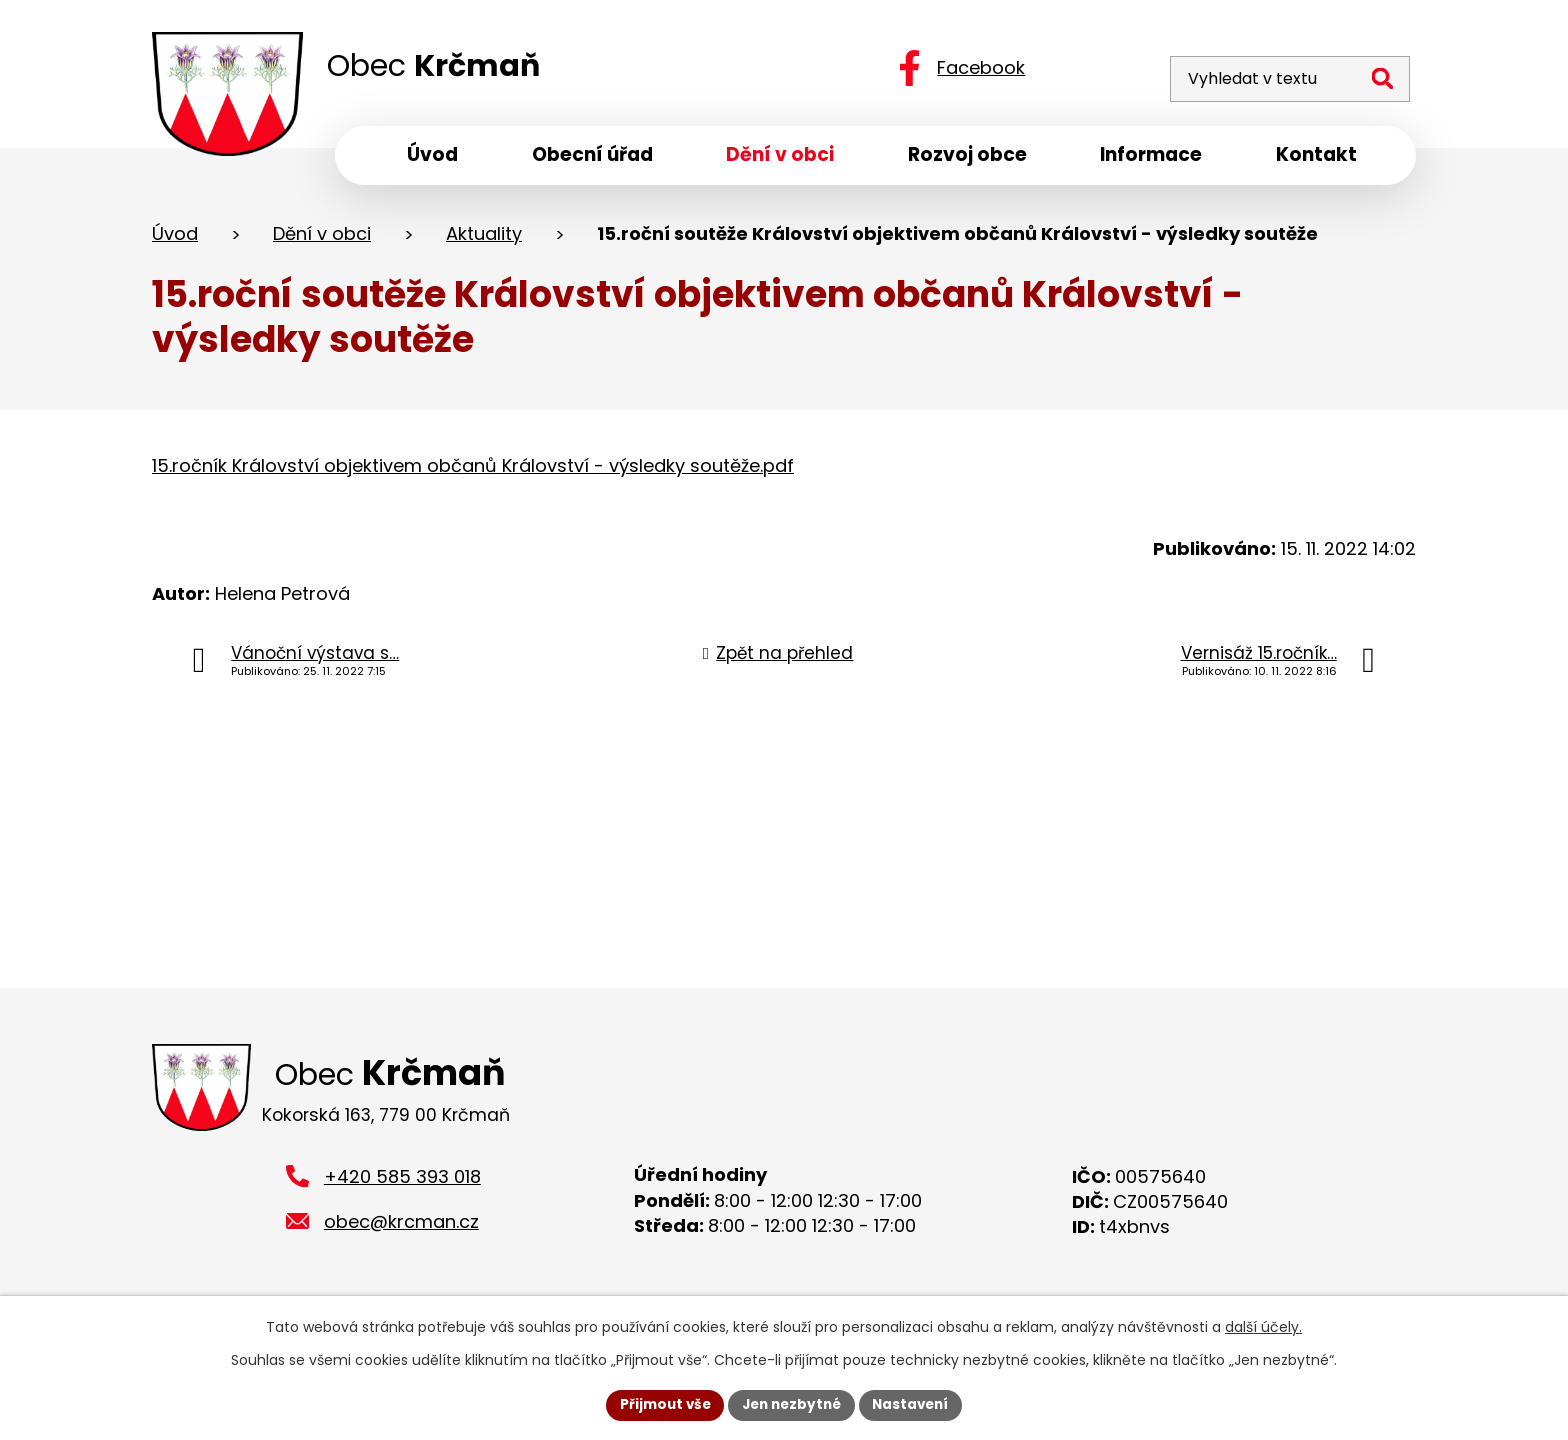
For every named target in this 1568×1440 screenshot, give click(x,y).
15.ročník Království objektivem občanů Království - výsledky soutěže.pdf (473, 470)
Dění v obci (322, 238)
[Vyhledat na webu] (1276, 67)
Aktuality (484, 238)
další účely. (1263, 1326)
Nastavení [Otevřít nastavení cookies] (916, 1404)
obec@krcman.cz (401, 1230)
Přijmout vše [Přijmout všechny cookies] (659, 1404)
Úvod (175, 238)
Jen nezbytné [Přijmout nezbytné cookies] (791, 1404)
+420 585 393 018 (402, 1185)
